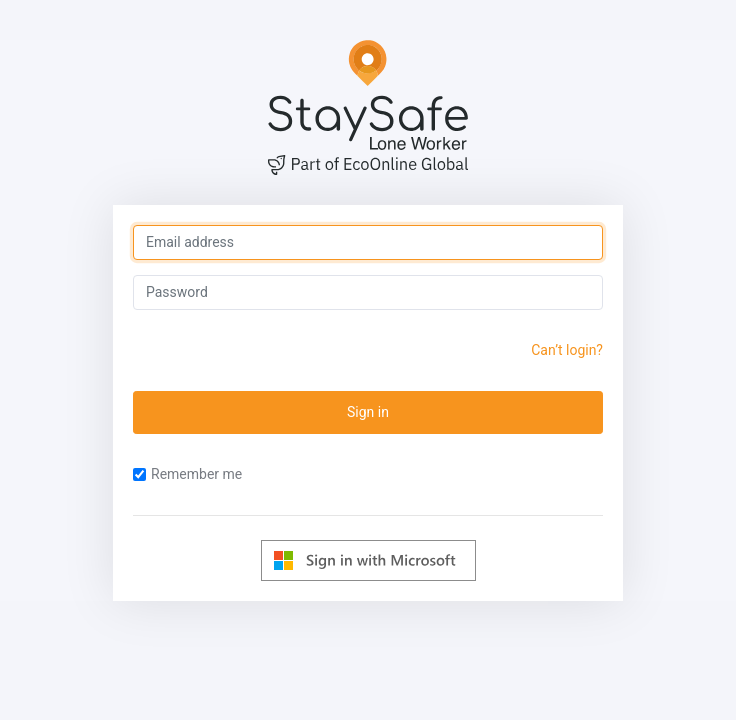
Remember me (187, 474)
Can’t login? (567, 350)
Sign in (368, 412)
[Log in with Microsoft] (368, 560)
